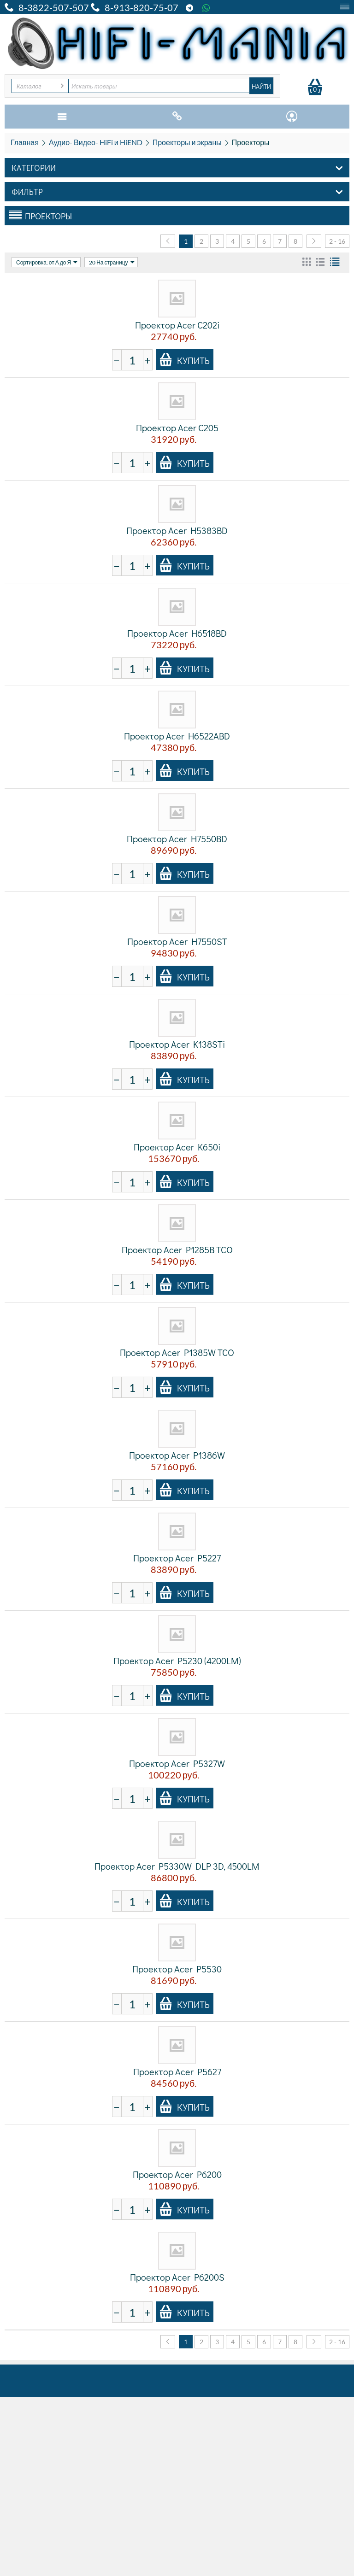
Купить (184, 360)
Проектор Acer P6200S (177, 2277)
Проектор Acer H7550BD (177, 839)
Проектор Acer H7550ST (177, 941)
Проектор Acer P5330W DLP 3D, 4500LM (177, 1866)
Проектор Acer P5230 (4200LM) (177, 1660)
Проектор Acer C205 (177, 428)
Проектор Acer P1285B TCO (177, 1250)
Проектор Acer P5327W (177, 1763)
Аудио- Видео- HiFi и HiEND (95, 142)
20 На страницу (112, 262)
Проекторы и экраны (187, 142)
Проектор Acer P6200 (177, 2174)
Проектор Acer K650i (177, 1147)
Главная (25, 142)
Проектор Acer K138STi (177, 1044)
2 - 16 (337, 241)
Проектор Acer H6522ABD (177, 736)
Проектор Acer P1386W (177, 1455)
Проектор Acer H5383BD (177, 530)
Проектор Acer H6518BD (177, 633)
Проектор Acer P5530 (177, 1969)
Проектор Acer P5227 (177, 1558)
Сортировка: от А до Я (47, 262)
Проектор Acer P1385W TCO (177, 1352)
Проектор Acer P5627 (177, 2071)
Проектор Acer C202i (177, 325)
